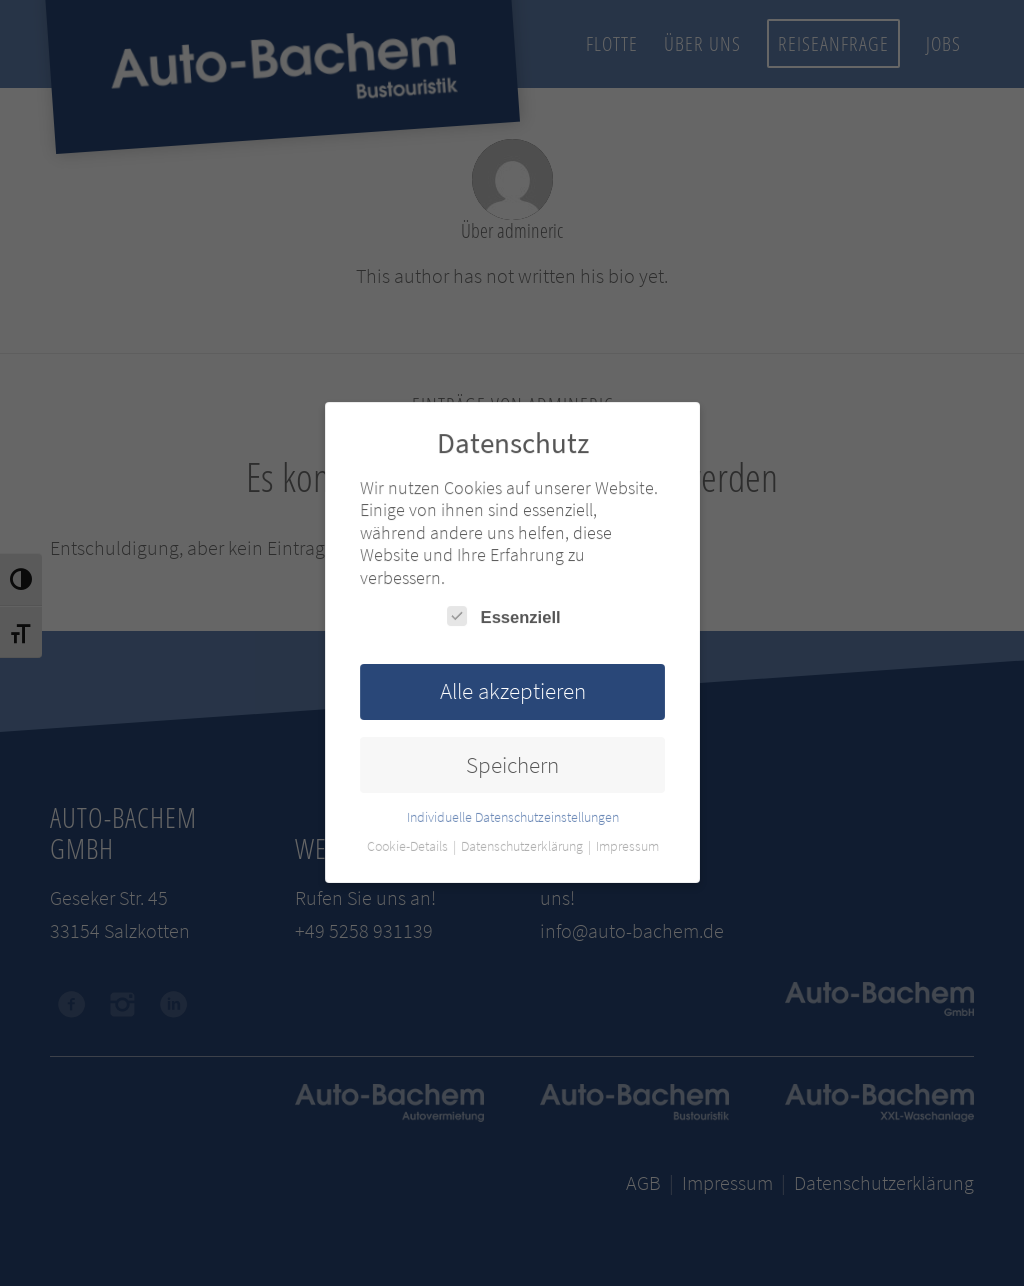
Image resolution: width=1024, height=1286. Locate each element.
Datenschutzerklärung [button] (522, 844)
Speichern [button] (512, 763)
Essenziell (504, 617)
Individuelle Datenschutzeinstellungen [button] (512, 815)
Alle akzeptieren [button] (512, 691)
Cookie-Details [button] (409, 844)
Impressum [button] (625, 844)
